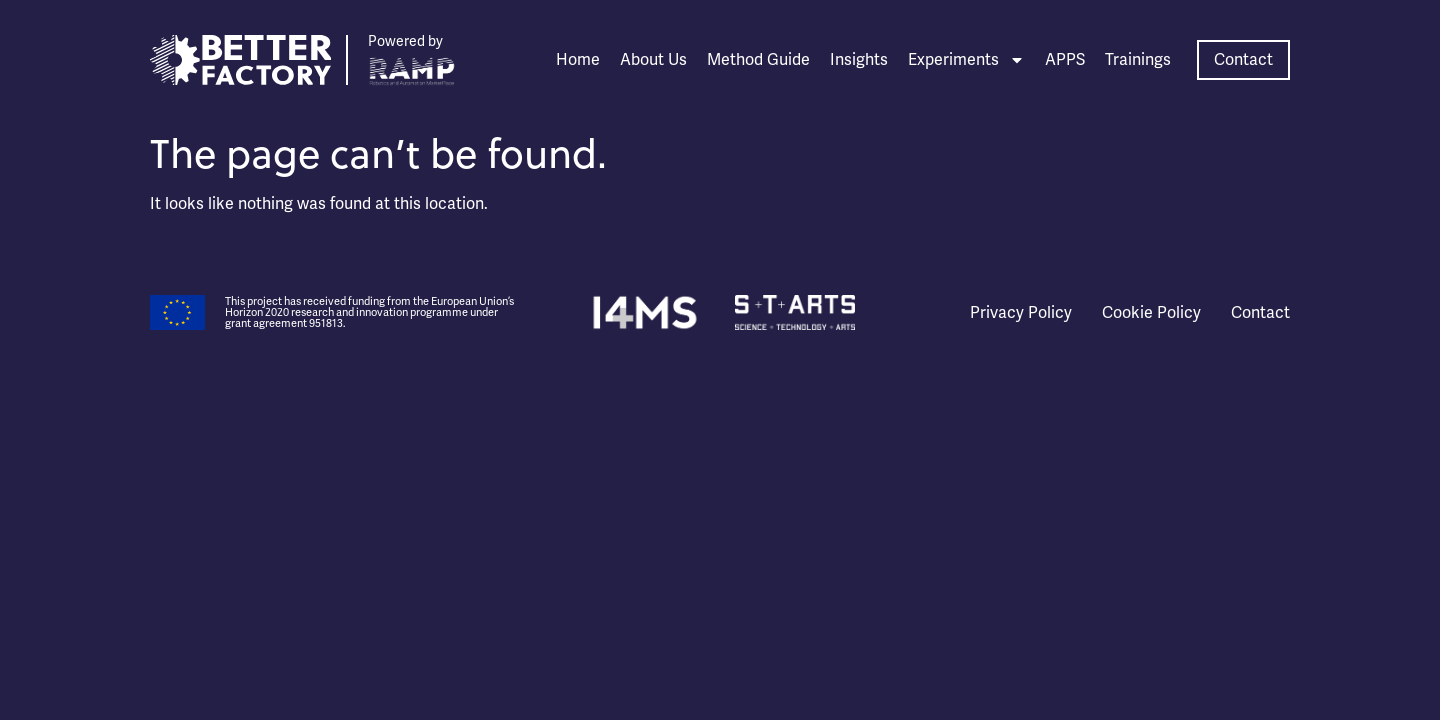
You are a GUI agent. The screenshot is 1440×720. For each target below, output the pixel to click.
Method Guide (758, 60)
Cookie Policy (1151, 313)
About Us (653, 60)
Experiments (966, 60)
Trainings (1138, 60)
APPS (1065, 60)
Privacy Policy (1021, 313)
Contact (1260, 313)
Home (578, 60)
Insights (859, 60)
